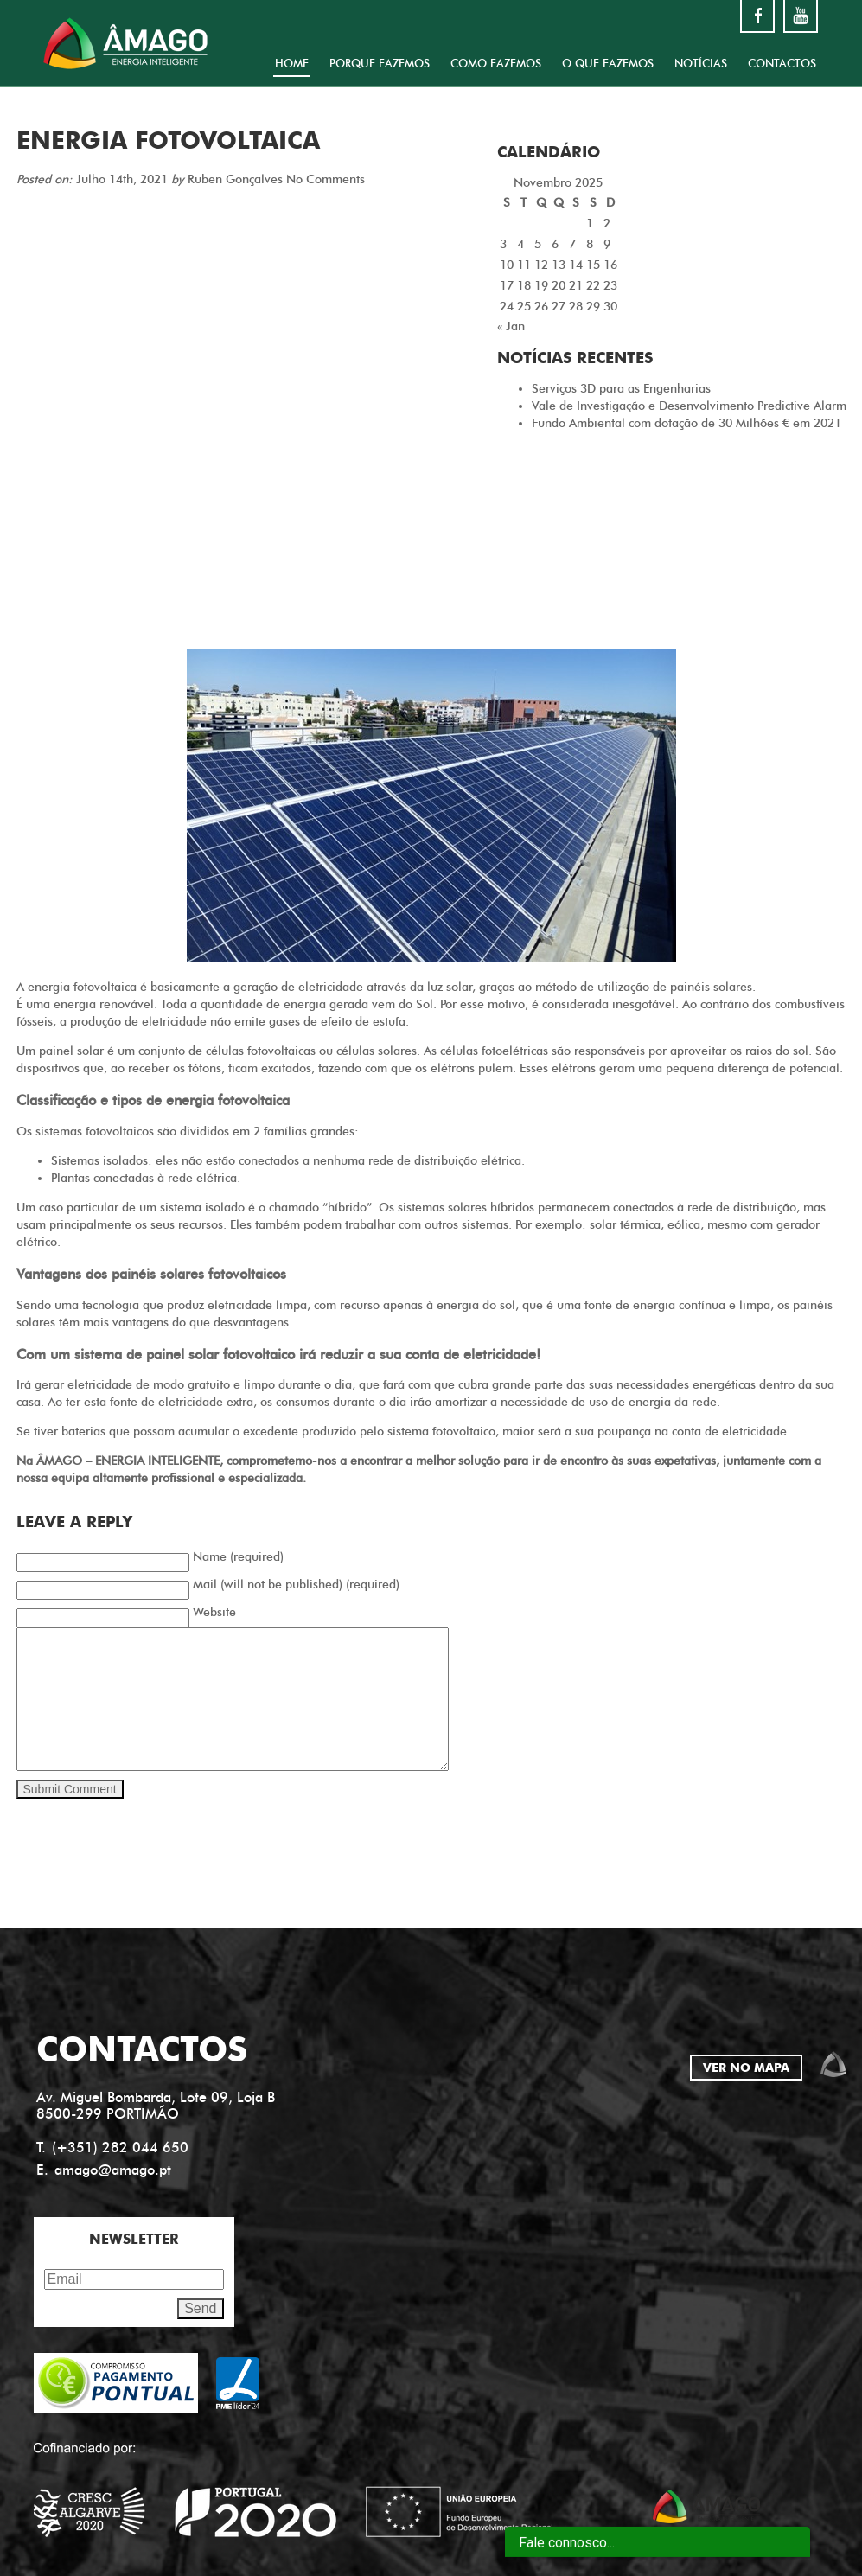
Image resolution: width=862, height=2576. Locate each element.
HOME (292, 63)
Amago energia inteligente (125, 43)
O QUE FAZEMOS (608, 63)
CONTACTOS (782, 63)
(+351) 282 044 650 (120, 2147)
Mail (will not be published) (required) (296, 1584)
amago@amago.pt (112, 2170)
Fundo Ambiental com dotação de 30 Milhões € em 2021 (686, 423)
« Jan (511, 326)
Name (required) (238, 1557)
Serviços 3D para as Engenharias (621, 388)
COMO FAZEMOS (495, 63)
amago (833, 2064)
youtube (800, 16)
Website (214, 1612)
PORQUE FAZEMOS (379, 63)
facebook (757, 16)
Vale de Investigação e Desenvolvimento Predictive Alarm (689, 406)
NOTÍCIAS (700, 63)
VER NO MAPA (746, 2068)
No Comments (325, 179)
